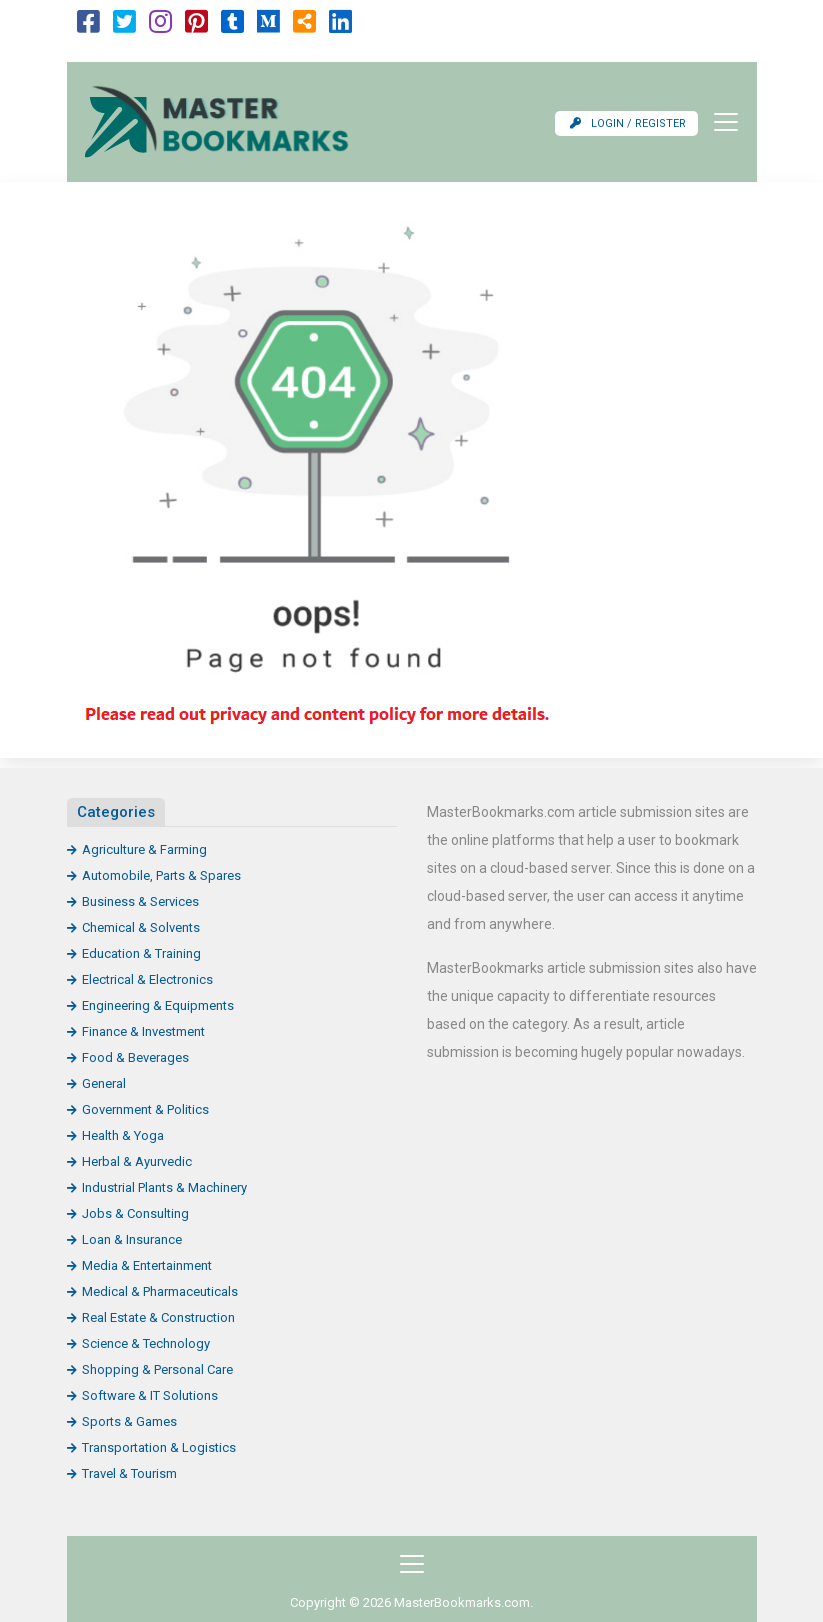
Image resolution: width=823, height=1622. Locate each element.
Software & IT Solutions (150, 1395)
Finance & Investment (143, 1031)
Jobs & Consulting (135, 1213)
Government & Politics (145, 1109)
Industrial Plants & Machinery (164, 1187)
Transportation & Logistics (159, 1447)
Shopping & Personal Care (157, 1369)
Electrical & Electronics (147, 979)
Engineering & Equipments (158, 1005)
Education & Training (141, 953)
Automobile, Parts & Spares (161, 875)
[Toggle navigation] (720, 122)
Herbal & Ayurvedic (137, 1161)
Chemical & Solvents (141, 927)
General (104, 1083)
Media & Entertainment (147, 1265)
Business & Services (140, 901)
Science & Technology (146, 1343)
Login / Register (628, 123)
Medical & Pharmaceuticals (160, 1291)
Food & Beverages (135, 1057)
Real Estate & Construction (158, 1317)
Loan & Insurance (132, 1239)
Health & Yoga (123, 1135)
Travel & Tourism (129, 1473)
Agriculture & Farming (144, 849)
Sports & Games (129, 1421)
